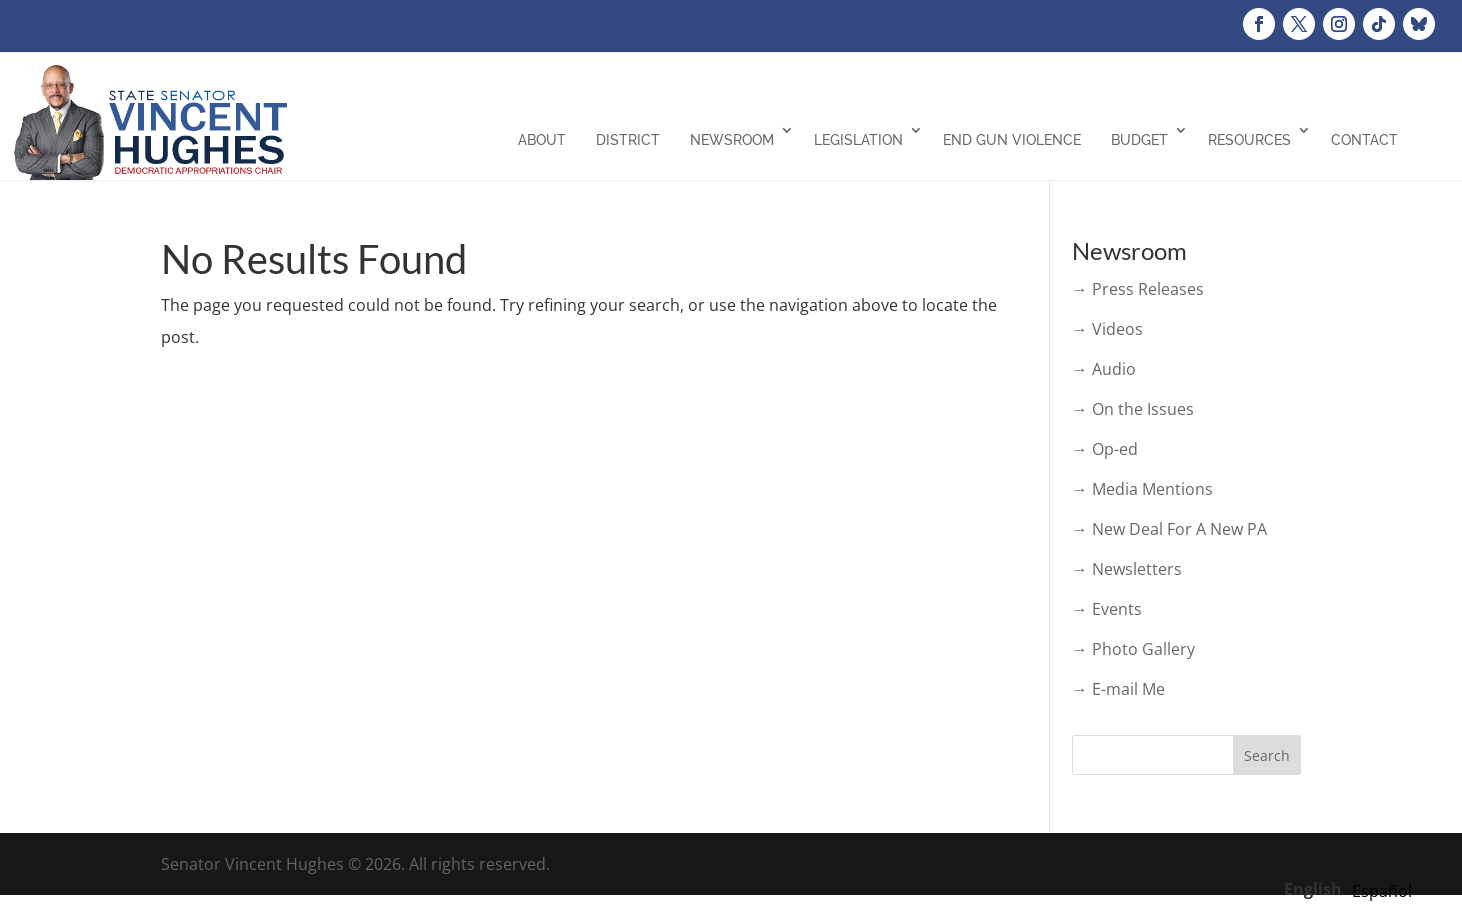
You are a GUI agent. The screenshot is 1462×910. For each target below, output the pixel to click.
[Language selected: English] (1353, 888)
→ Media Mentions (1142, 489)
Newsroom (732, 140)
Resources (1249, 140)
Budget (1139, 140)
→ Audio (1104, 369)
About (542, 140)
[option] (1382, 891)
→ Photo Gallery (1133, 649)
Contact (1364, 140)
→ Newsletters (1127, 569)
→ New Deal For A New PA (1169, 529)
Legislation (858, 140)
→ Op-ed (1105, 449)
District (628, 140)
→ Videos (1107, 329)
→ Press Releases (1138, 289)
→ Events (1107, 609)
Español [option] (1382, 891)
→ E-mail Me (1118, 689)
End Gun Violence (1012, 140)
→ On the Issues (1133, 409)
